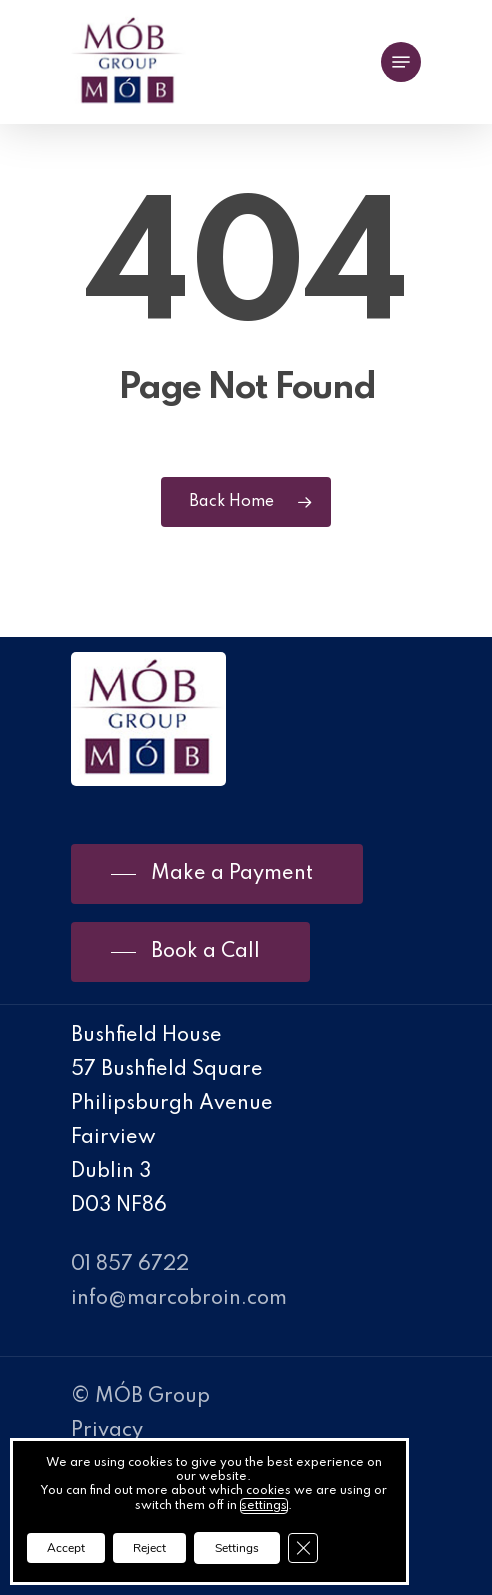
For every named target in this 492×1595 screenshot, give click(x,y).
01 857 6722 (130, 1265)
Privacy (107, 1431)
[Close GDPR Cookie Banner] (303, 1548)
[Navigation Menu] (401, 62)
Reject (149, 1548)
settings (264, 1506)
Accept (66, 1548)
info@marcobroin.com (179, 1299)
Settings (237, 1548)
